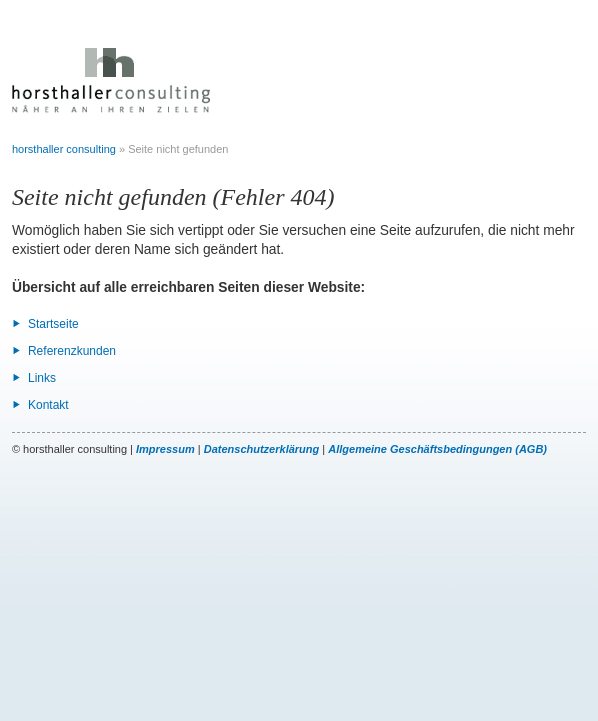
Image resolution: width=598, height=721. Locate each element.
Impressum (165, 449)
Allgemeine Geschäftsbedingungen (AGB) (437, 449)
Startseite (53, 324)
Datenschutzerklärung (262, 449)
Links (42, 378)
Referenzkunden (72, 351)
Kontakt (48, 405)
